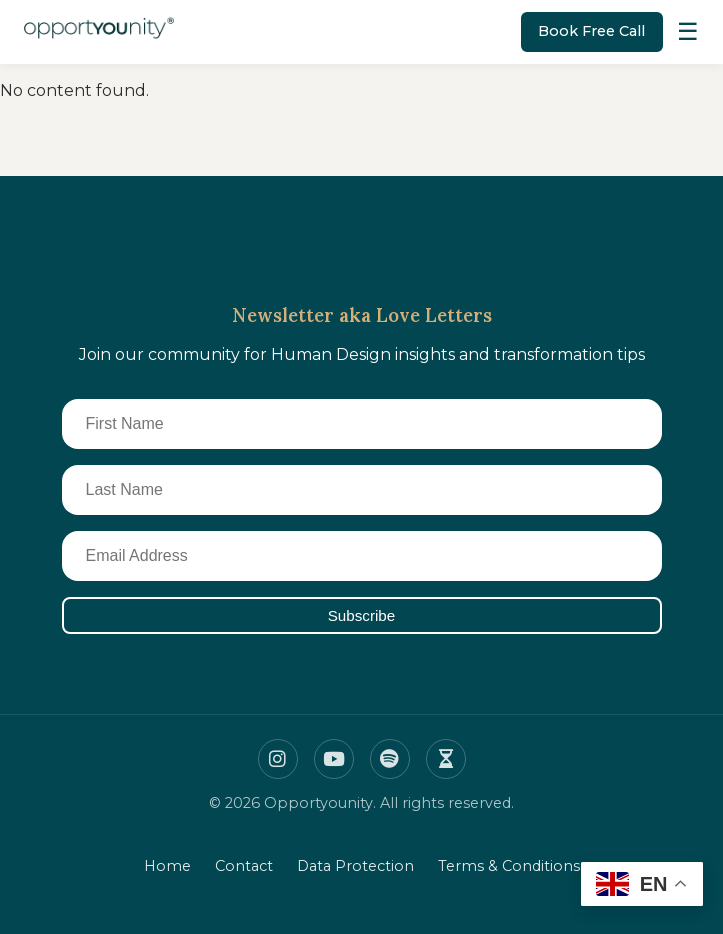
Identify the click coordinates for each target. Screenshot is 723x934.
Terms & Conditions (509, 866)
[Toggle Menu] (688, 32)
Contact (244, 866)
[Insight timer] (446, 759)
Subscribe (362, 615)
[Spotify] (390, 759)
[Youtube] (334, 759)
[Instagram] (278, 759)
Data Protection (355, 866)
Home (167, 866)
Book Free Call (591, 31)
